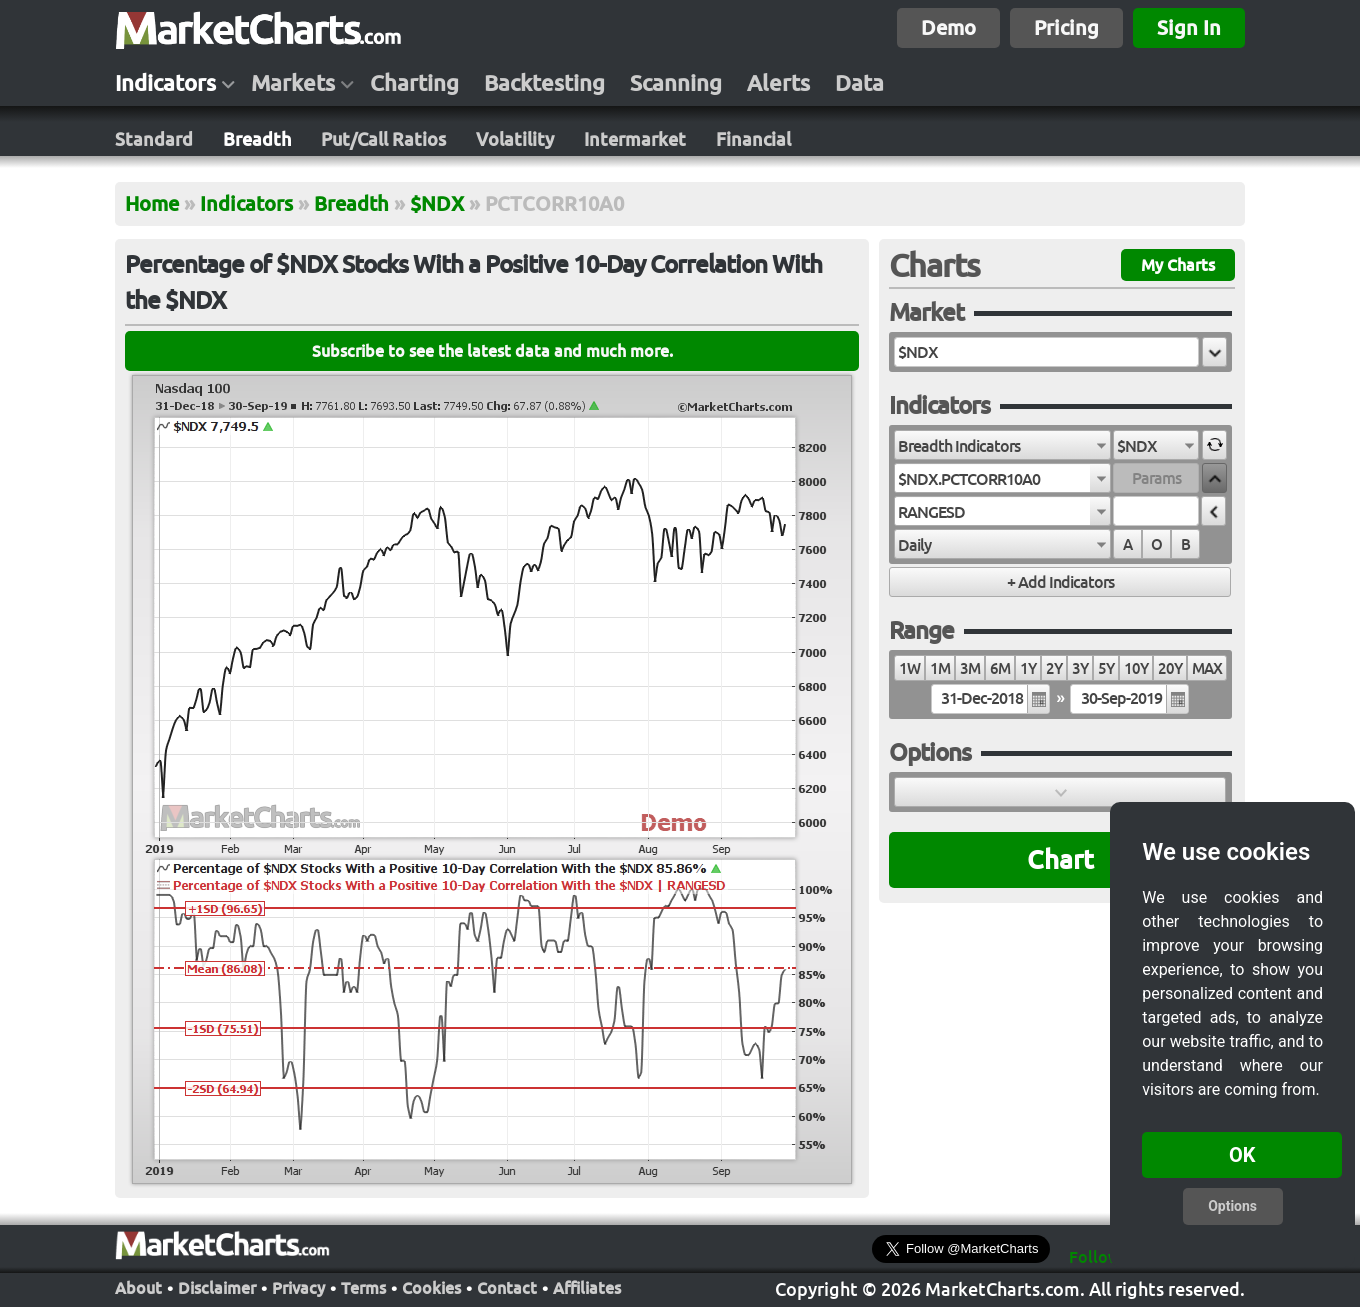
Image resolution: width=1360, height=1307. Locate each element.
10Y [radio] (1136, 668)
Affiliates (587, 1288)
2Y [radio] (1054, 668)
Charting (414, 83)
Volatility (515, 139)
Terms (363, 1288)
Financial (753, 139)
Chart (1060, 859)
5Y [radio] (1106, 668)
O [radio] (1156, 544)
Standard (154, 139)
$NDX (437, 203)
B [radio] (1185, 544)
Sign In (1189, 27)
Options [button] (1232, 1206)
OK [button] (1242, 1155)
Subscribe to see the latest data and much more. (492, 351)
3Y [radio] (1080, 668)
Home (152, 203)
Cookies (431, 1288)
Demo (948, 27)
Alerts (778, 83)
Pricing (1066, 27)
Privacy (298, 1288)
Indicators (165, 83)
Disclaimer (217, 1288)
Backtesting (544, 83)
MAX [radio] (1207, 668)
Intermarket (635, 139)
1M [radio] (940, 668)
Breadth (257, 139)
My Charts (1178, 265)
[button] (1214, 352)
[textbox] (1046, 352)
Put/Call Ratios (383, 139)
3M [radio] (970, 668)
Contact (507, 1288)
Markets (293, 83)
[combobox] (1002, 445)
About (138, 1288)
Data (859, 83)
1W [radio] (909, 668)
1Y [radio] (1028, 668)
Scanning (676, 83)
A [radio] (1127, 544)
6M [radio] (1000, 668)
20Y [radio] (1170, 668)
